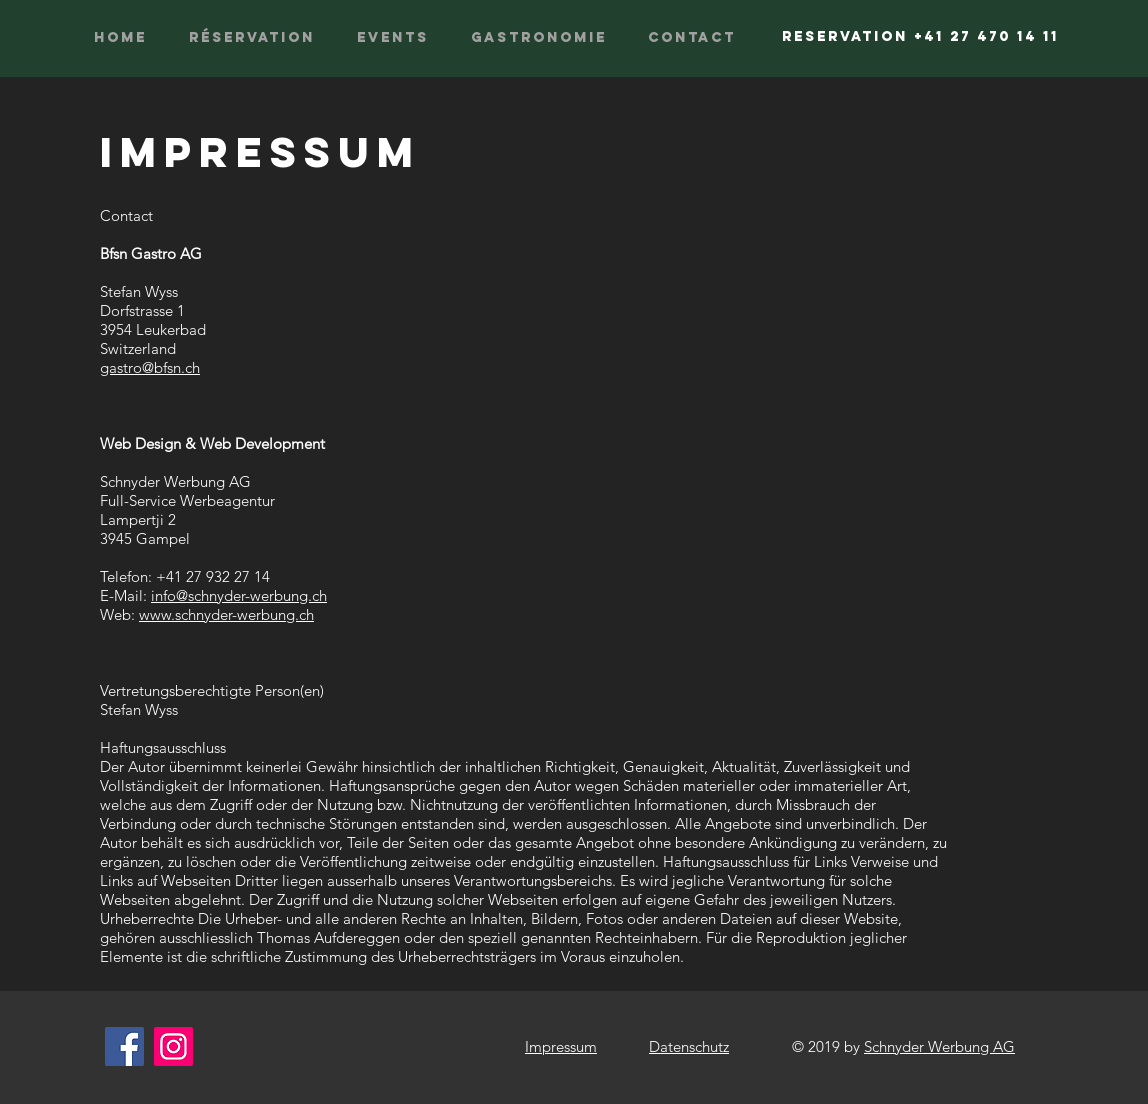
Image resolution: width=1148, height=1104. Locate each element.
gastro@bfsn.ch (150, 367)
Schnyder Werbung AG (939, 1046)
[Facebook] (124, 1046)
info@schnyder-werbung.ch (239, 595)
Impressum (561, 1046)
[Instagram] (173, 1046)
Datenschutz (689, 1046)
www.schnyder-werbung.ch (226, 614)
